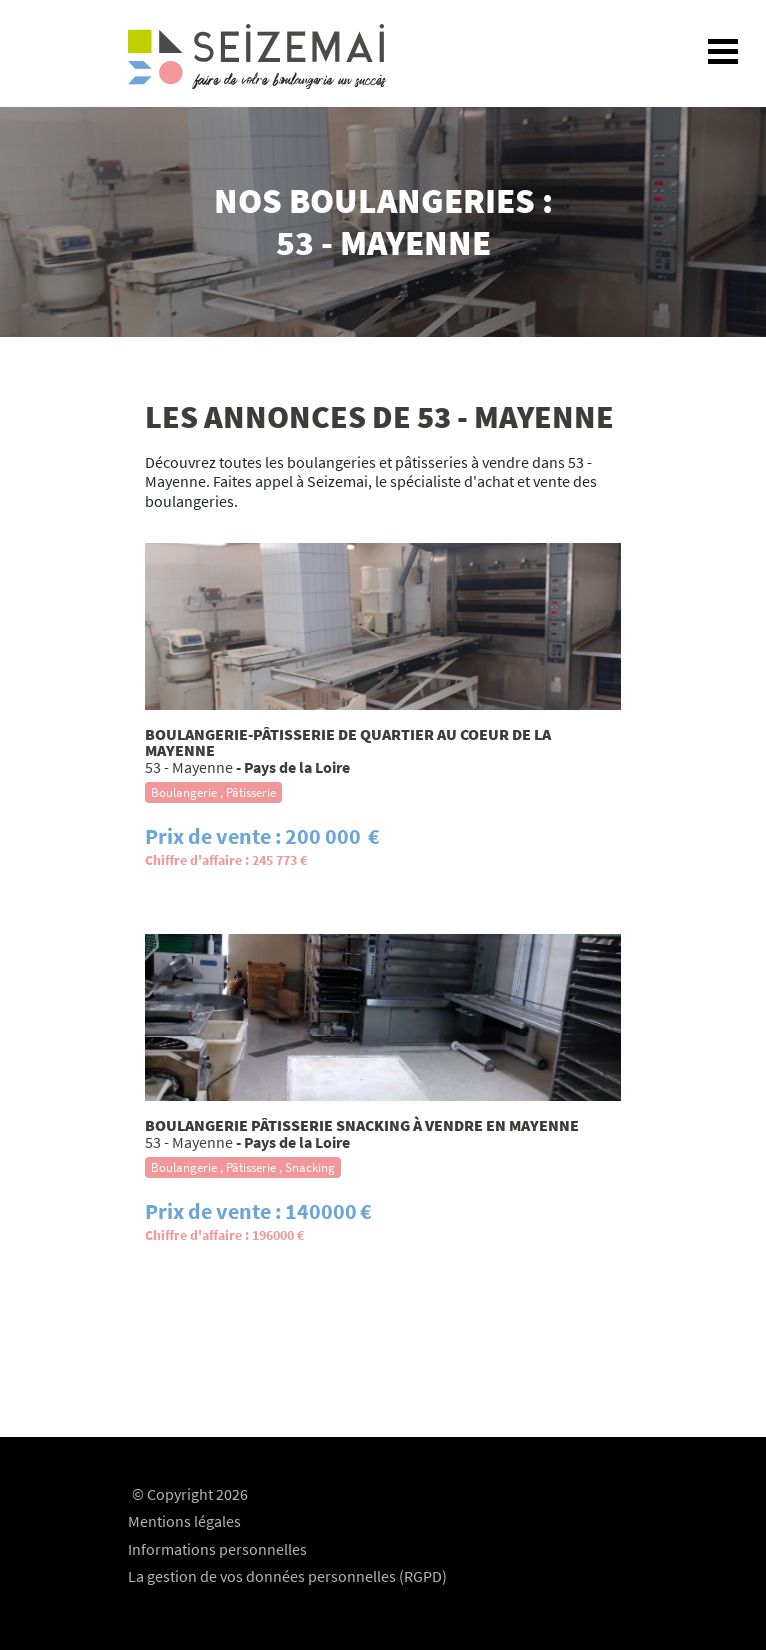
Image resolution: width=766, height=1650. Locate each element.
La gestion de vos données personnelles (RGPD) (287, 1576)
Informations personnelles (217, 1549)
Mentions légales (184, 1521)
